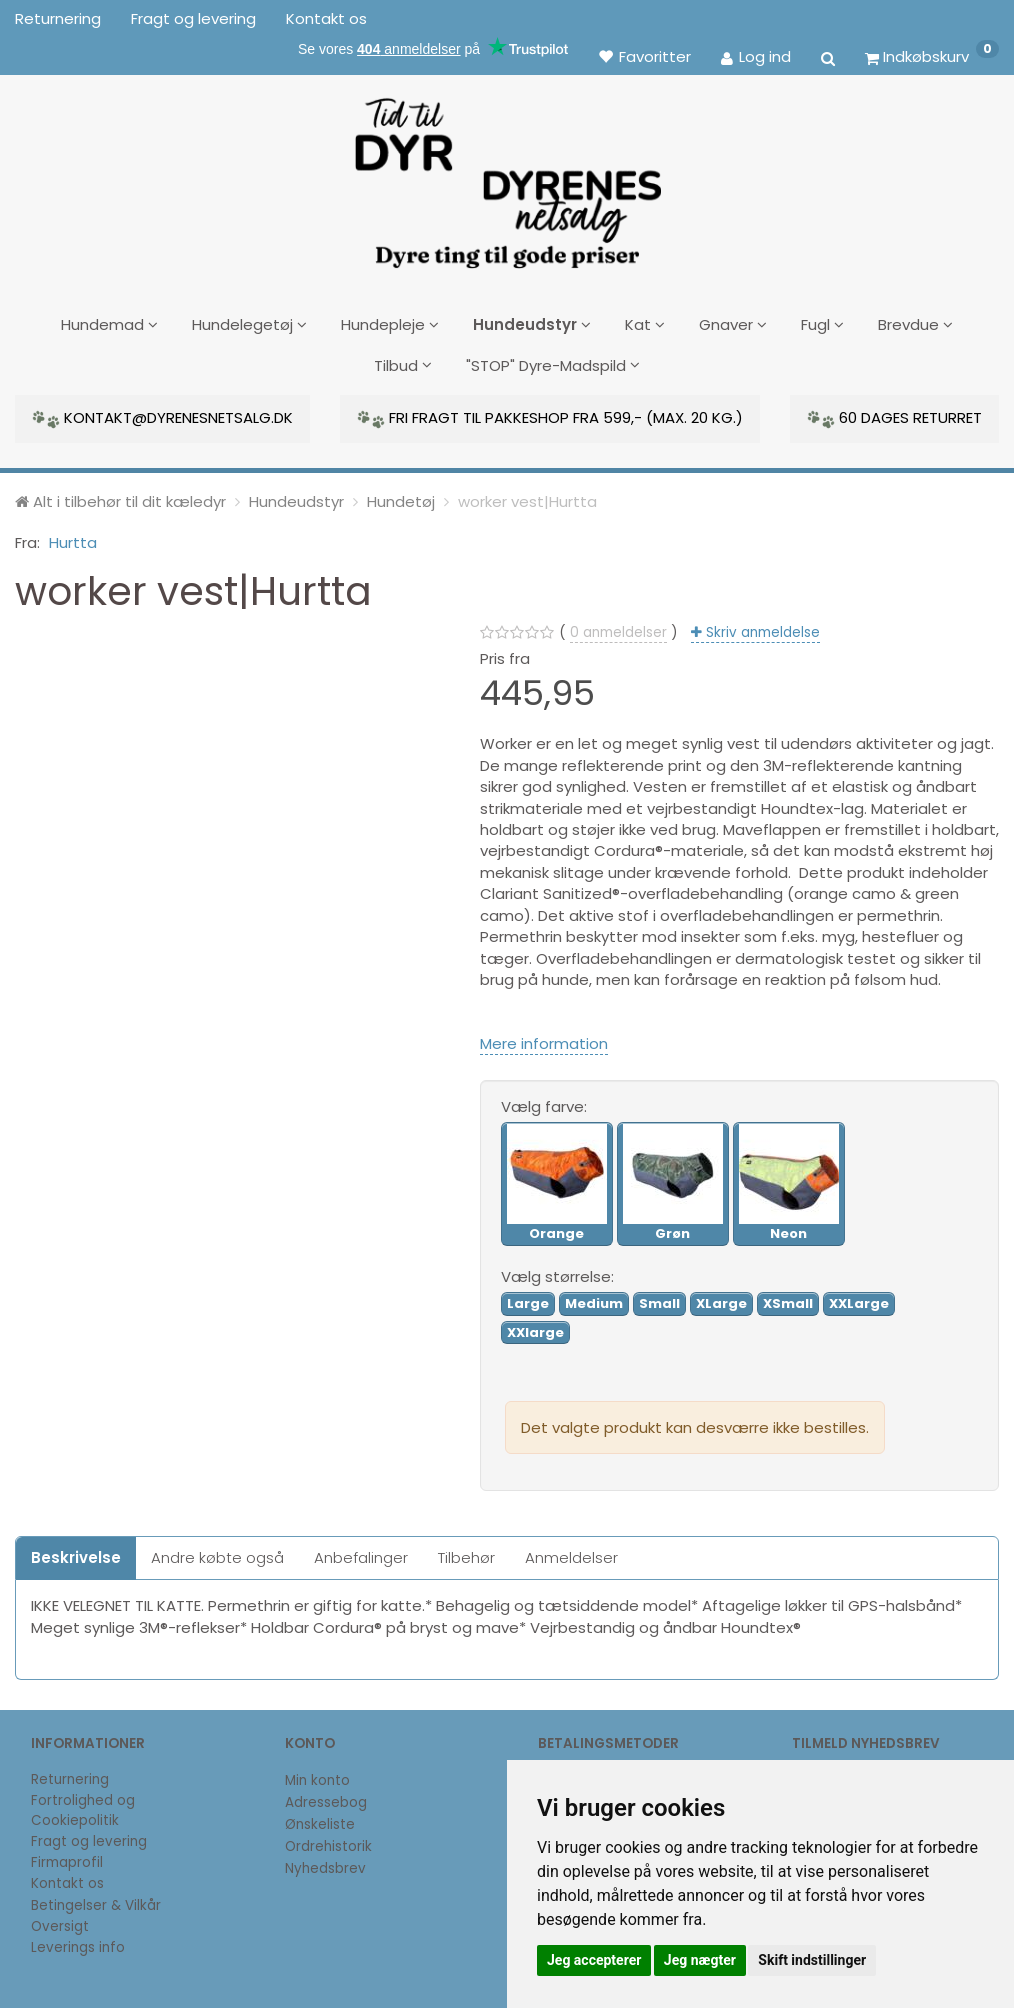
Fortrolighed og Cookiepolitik (83, 1806)
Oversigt (60, 1921)
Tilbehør (466, 1552)
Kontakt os (326, 18)
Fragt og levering (193, 18)
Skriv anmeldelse (761, 627)
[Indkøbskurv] (932, 56)
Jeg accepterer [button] (594, 1960)
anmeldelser (618, 627)
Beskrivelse (76, 1552)
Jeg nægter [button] (700, 1960)
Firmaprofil (67, 1858)
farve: (544, 1101)
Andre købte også (217, 1552)
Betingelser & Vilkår (96, 1900)
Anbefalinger (361, 1552)
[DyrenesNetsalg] (507, 176)
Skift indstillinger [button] (812, 1960)
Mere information (544, 1038)
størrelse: (557, 1271)
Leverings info (78, 1943)
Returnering (58, 18)
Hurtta (73, 537)
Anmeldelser (571, 1552)
